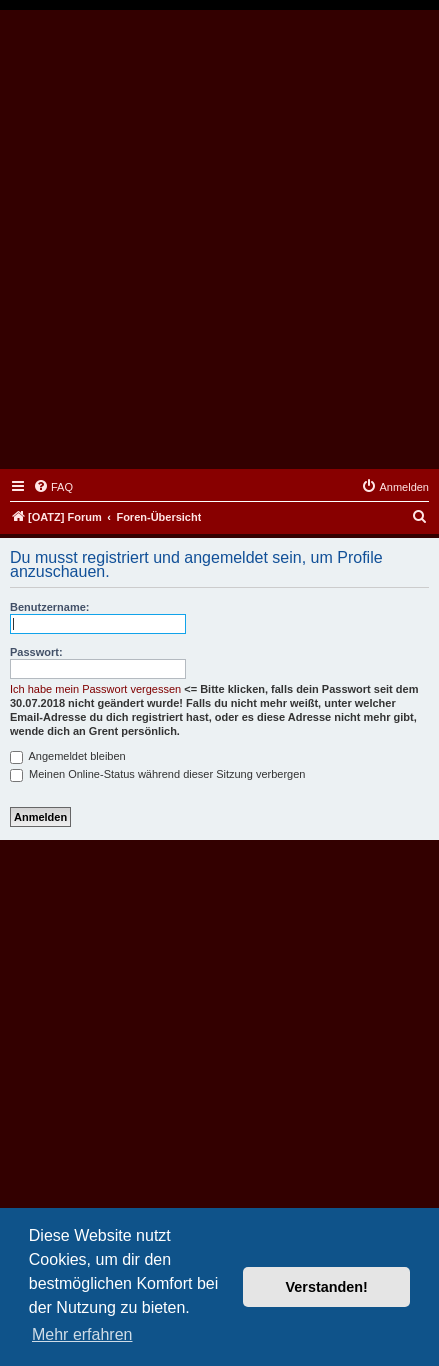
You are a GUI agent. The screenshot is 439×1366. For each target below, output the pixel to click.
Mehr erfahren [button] (82, 1334)
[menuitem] (53, 487)
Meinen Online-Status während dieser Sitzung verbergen (157, 774)
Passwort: (36, 652)
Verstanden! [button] (327, 1287)
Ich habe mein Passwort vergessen (95, 689)
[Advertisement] (219, 239)
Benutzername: (49, 607)
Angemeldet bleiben (68, 756)
